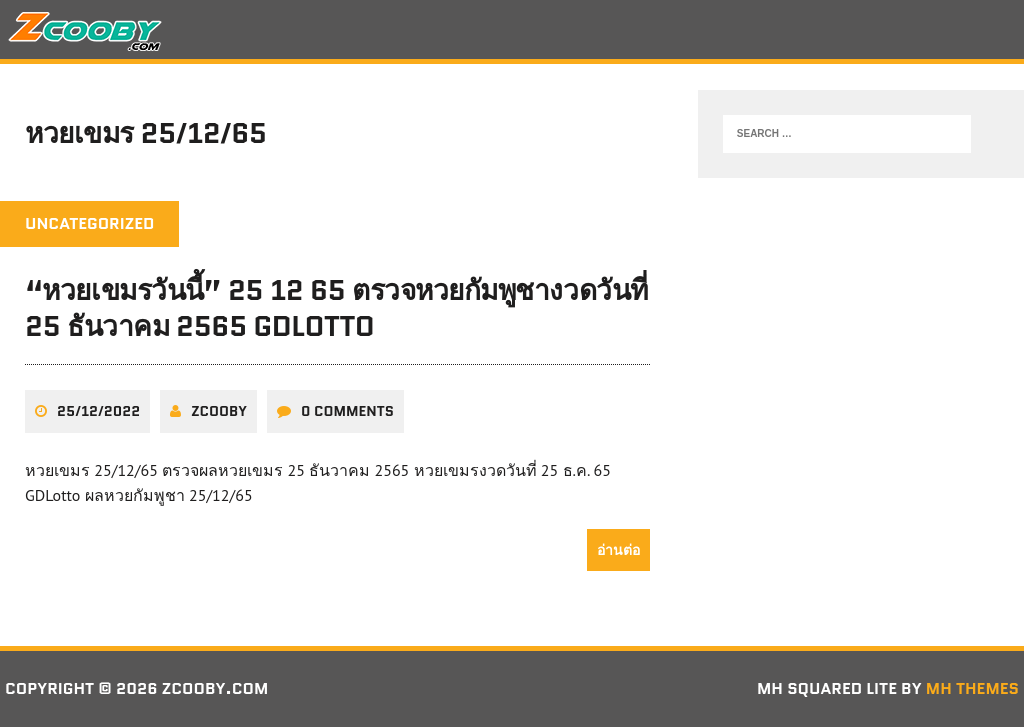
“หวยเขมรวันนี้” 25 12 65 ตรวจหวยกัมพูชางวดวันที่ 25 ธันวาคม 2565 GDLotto (336, 308)
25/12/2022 (98, 411)
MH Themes (972, 688)
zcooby (219, 411)
